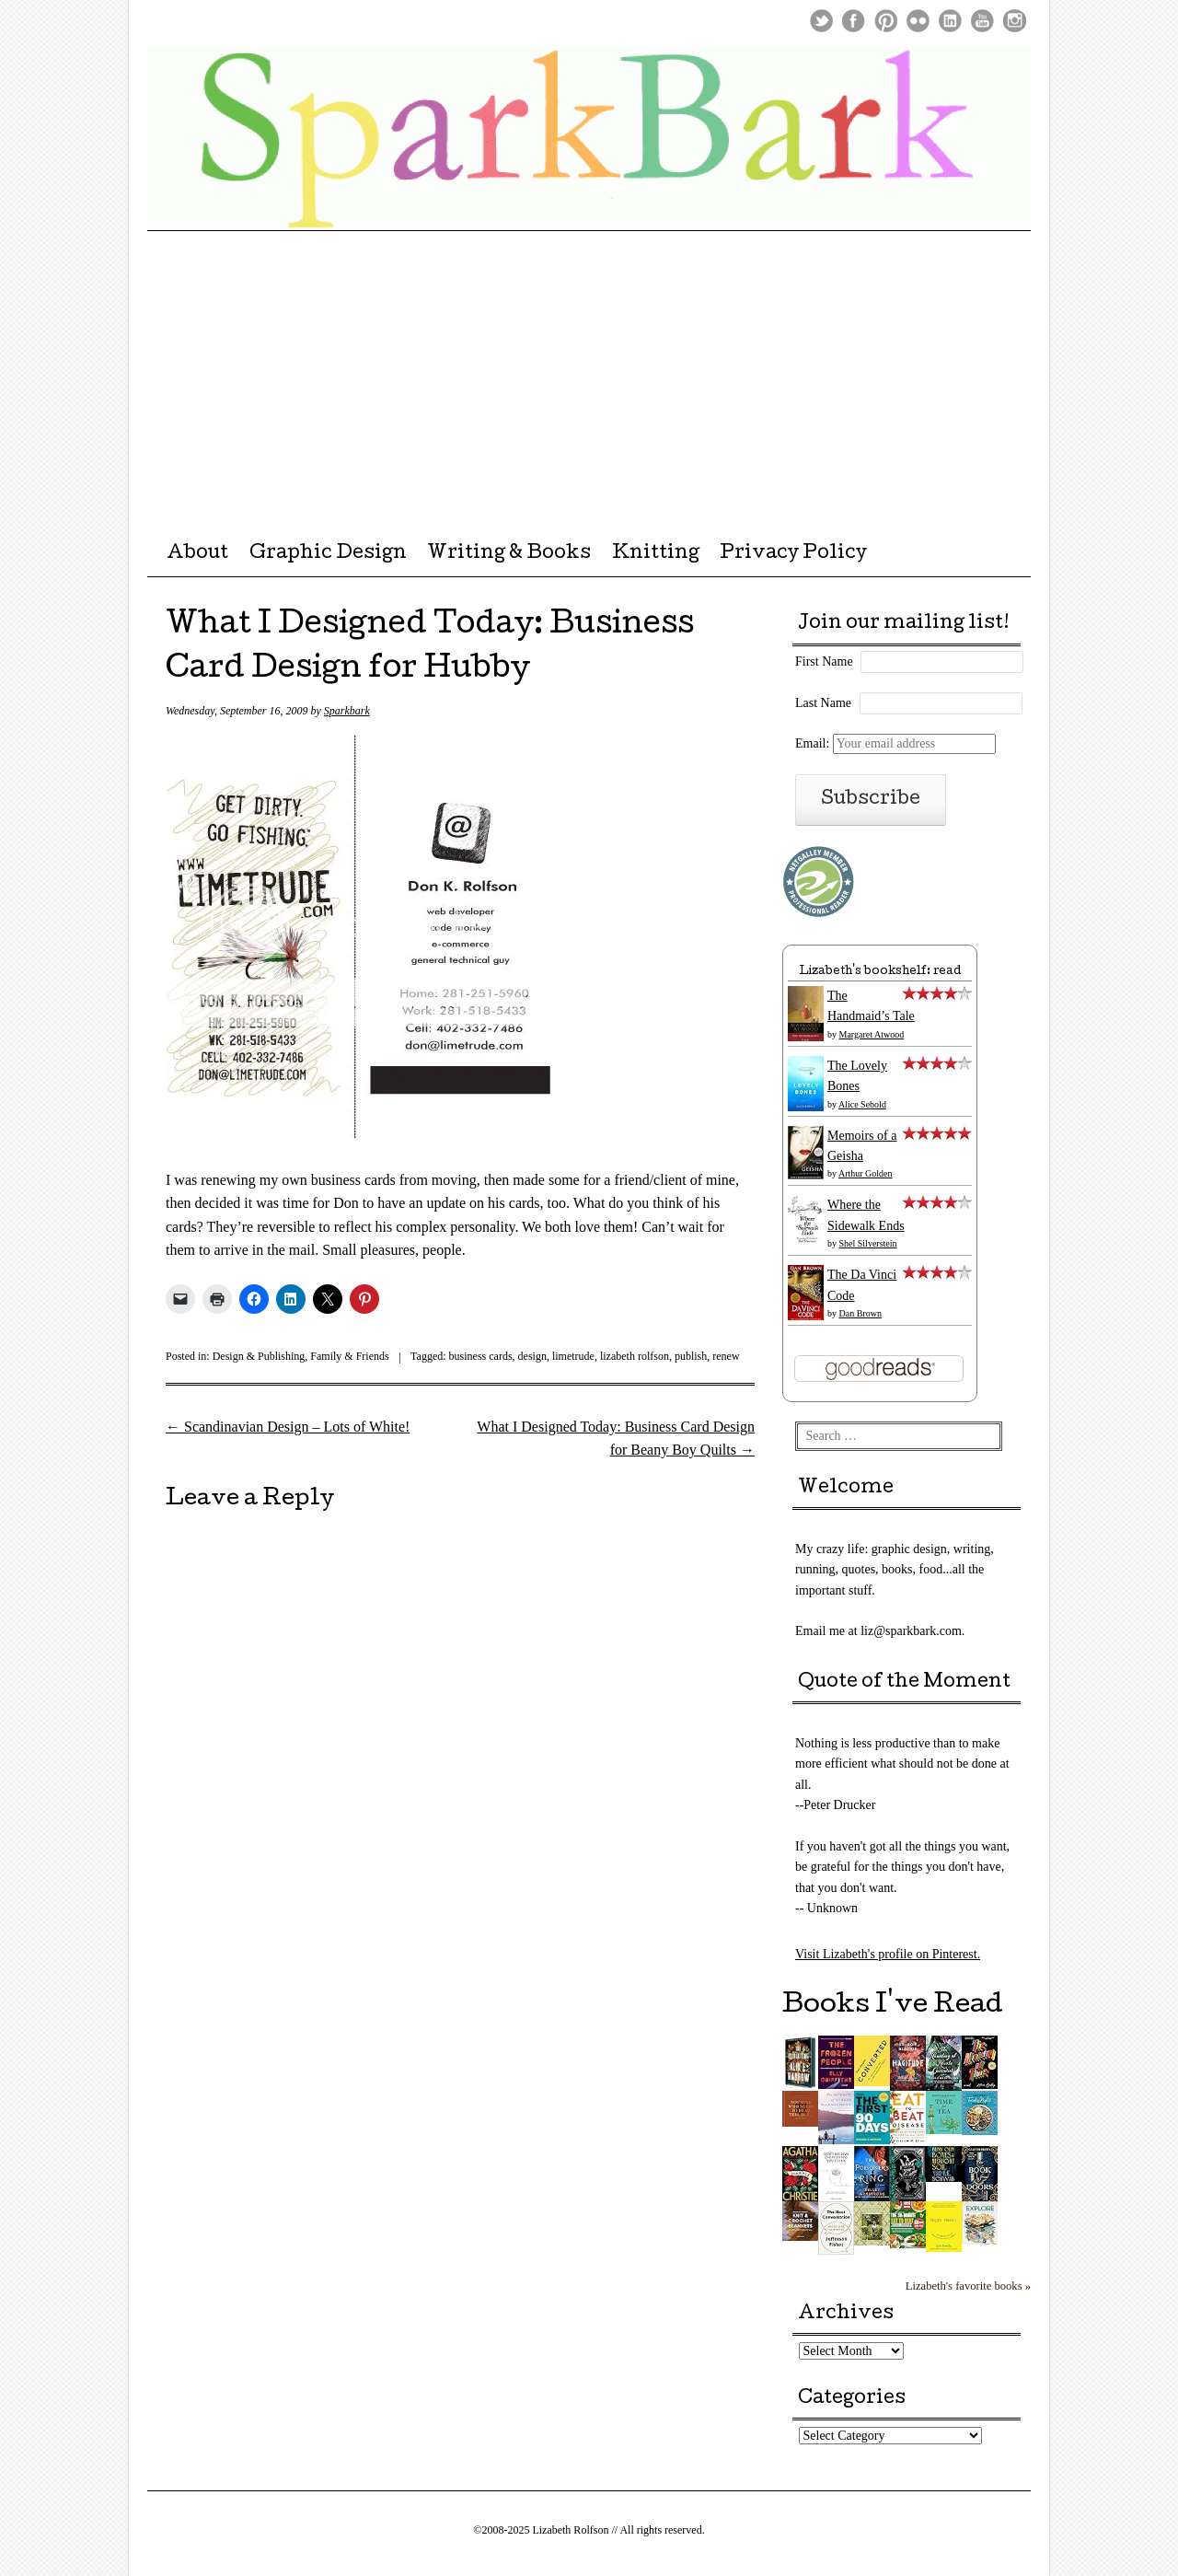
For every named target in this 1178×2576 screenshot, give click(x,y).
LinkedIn (950, 20)
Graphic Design (328, 554)
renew (725, 1356)
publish (691, 1356)
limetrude (573, 1356)
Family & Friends (349, 1356)
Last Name (823, 703)
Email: (895, 743)
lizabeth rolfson (634, 1356)
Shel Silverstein (868, 1243)
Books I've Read (892, 2006)
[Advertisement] (589, 369)
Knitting (655, 554)
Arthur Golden (865, 1173)
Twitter (821, 20)
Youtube (982, 20)
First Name (824, 661)
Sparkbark (347, 710)
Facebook (853, 20)
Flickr (918, 20)
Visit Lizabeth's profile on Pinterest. (887, 1954)
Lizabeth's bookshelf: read (880, 972)
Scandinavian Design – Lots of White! (288, 1426)
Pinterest (885, 20)
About (197, 554)
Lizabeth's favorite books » (968, 2286)
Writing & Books (509, 554)
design (532, 1356)
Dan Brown (860, 1313)
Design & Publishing (259, 1356)
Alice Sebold (862, 1104)
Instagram (1014, 20)
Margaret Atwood (872, 1034)
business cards (481, 1356)
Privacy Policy (793, 554)
